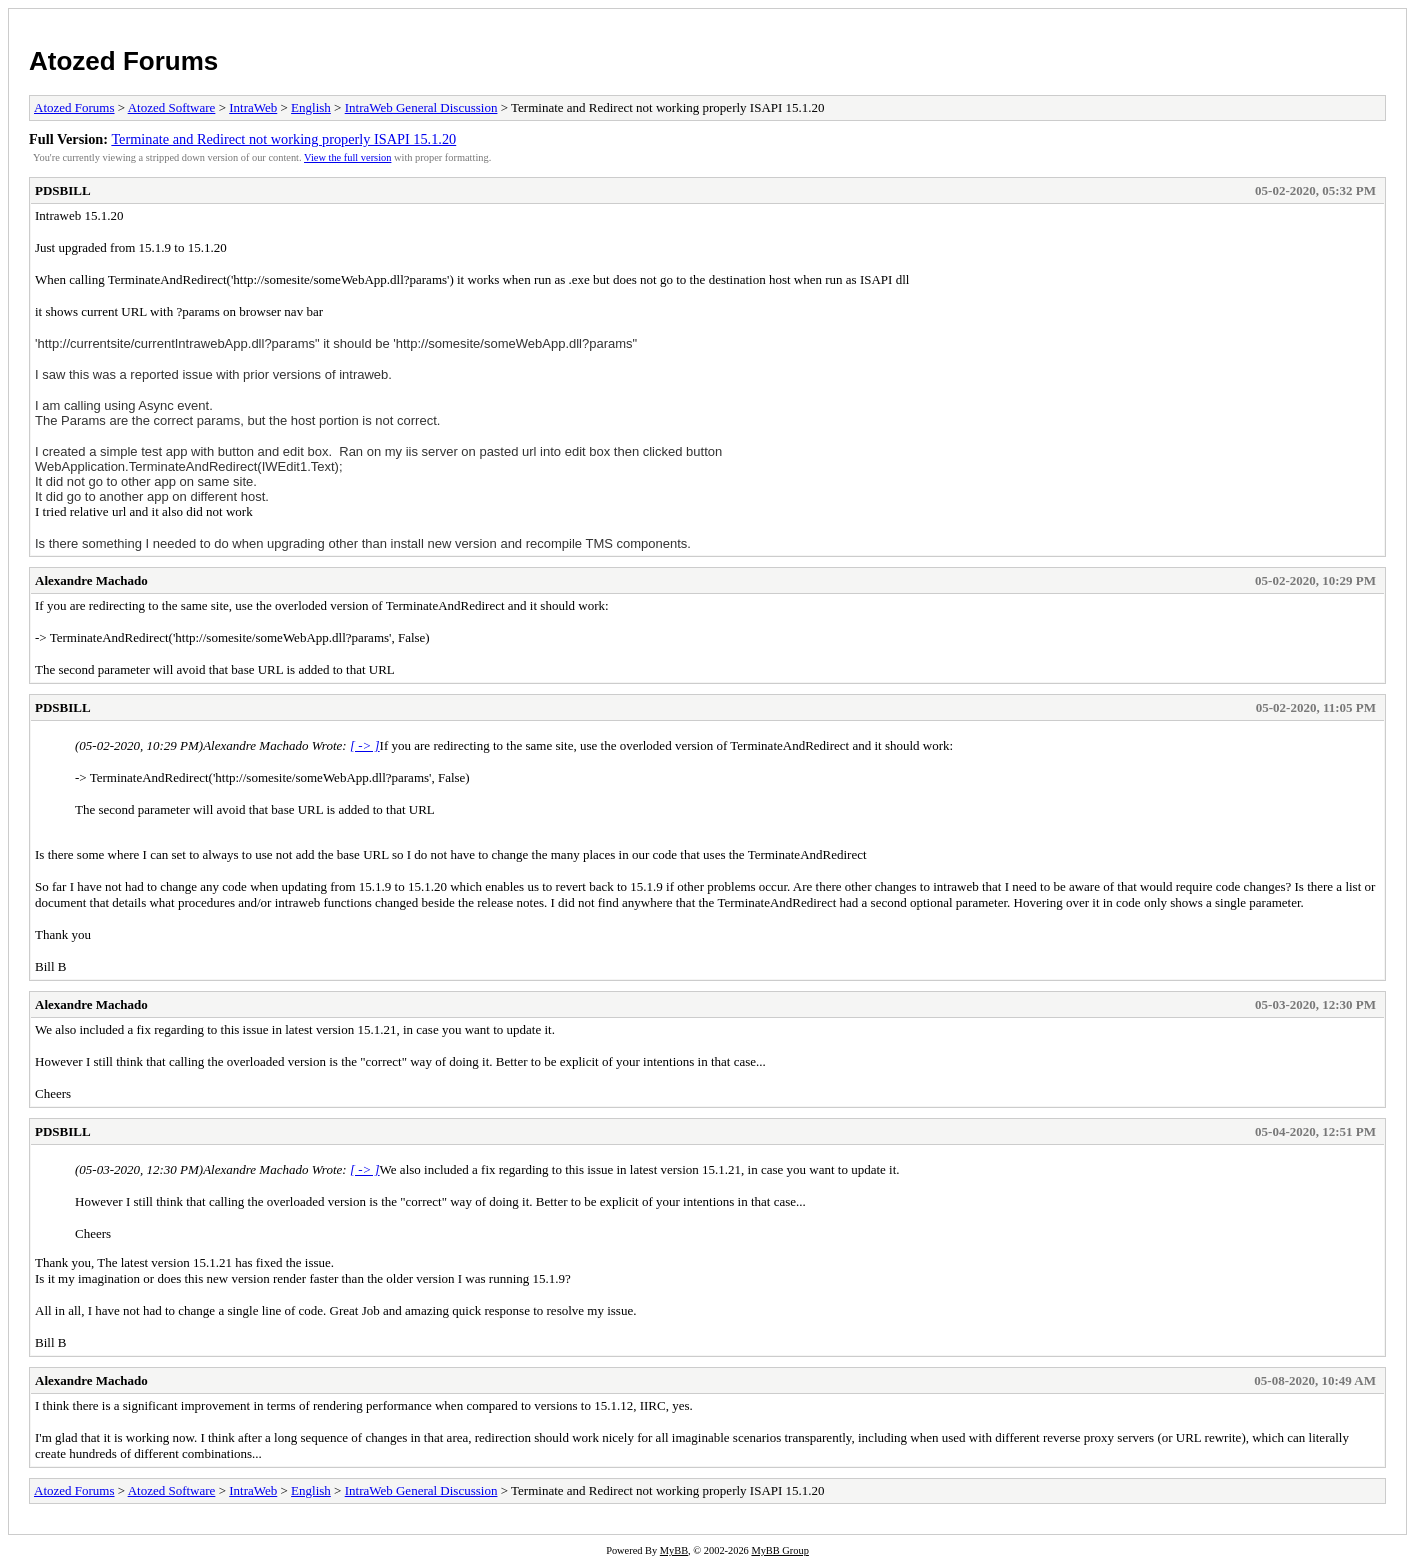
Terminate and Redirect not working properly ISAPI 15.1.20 (283, 139)
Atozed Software (172, 107)
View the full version (347, 157)
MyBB (674, 1550)
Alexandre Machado (91, 580)
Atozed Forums (123, 61)
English (311, 107)
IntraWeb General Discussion (421, 107)
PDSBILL (63, 190)
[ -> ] (365, 745)
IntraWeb (253, 107)
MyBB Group (779, 1550)
